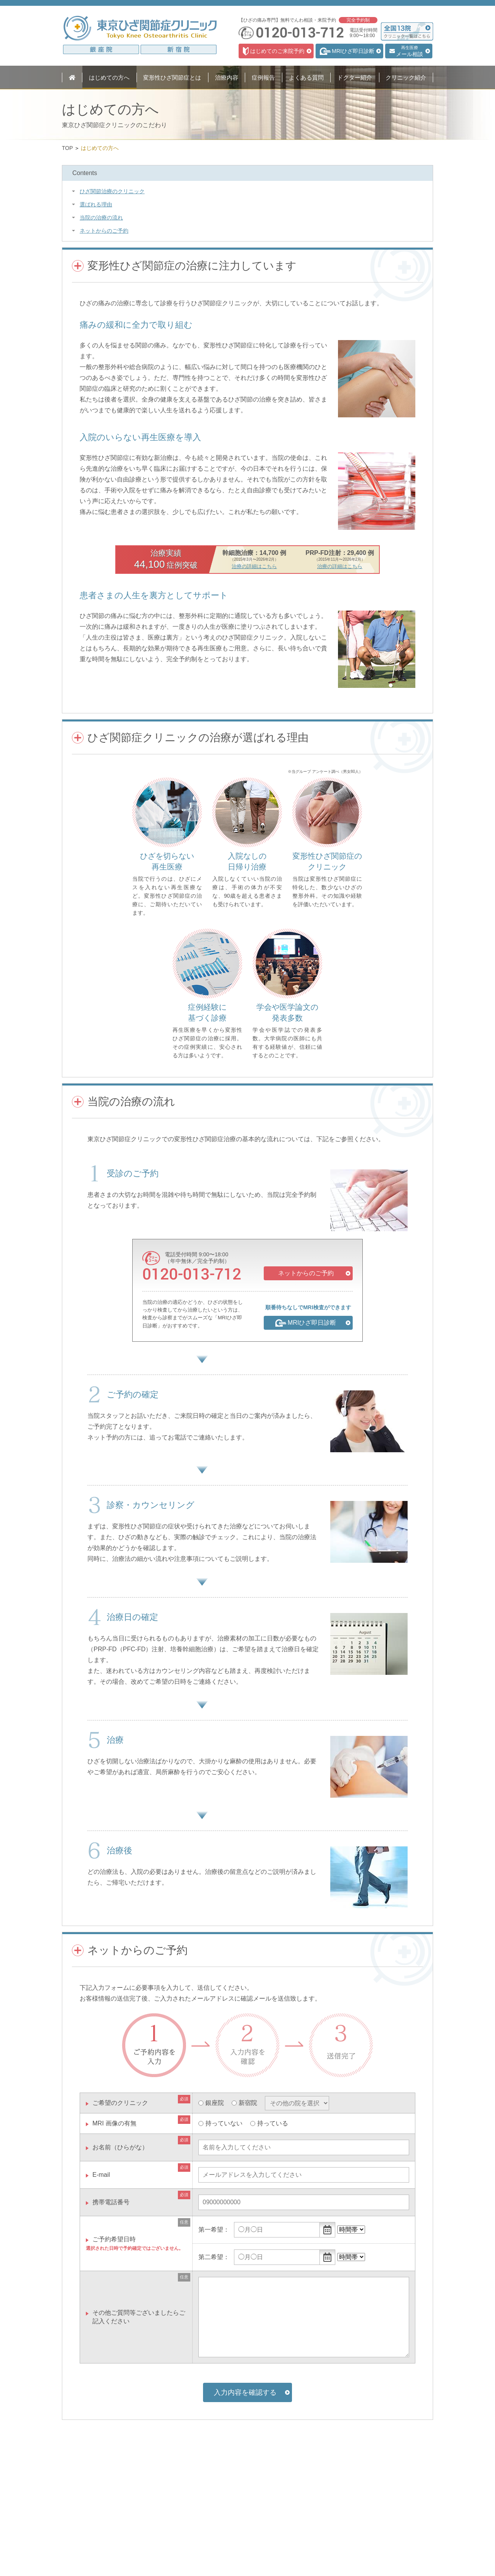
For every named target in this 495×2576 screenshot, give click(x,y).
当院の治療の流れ (101, 217)
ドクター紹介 (236, 2516)
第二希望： (213, 2257)
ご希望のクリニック (120, 2103)
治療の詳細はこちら (254, 566)
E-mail (101, 2174)
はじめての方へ (93, 2494)
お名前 (120, 2147)
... (327, 2229)
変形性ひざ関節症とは (101, 2505)
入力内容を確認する (245, 2392)
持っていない (223, 2123)
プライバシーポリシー (247, 2567)
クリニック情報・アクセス (252, 2528)
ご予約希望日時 (114, 2239)
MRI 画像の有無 (114, 2123)
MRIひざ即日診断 (166, 2515)
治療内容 (158, 2494)
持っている (272, 2123)
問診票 (228, 2550)
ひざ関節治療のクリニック (112, 191)
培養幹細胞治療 (164, 2546)
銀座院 (214, 2103)
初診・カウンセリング (171, 2505)
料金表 (155, 2557)
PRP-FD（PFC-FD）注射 (174, 2536)
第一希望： (213, 2230)
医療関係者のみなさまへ (250, 2539)
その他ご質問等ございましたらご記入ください (138, 2316)
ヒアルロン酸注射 (166, 2525)
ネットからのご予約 (104, 231)
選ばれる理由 (96, 204)
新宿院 (248, 2103)
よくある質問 (236, 2505)
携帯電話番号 (111, 2202)
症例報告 (231, 2494)
